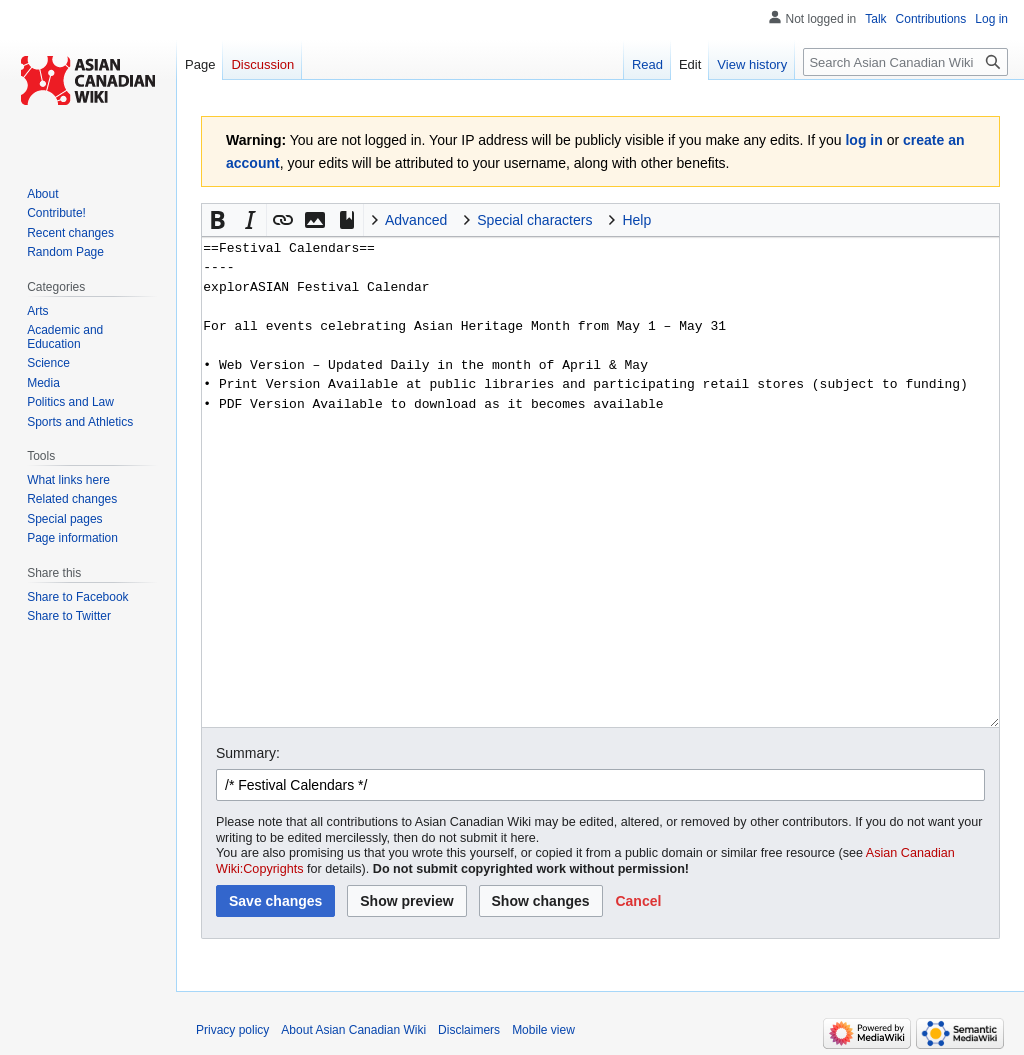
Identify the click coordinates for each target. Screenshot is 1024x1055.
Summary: (248, 753)
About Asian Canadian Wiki (353, 1030)
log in (863, 140)
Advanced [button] (416, 220)
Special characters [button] (534, 220)
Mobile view (543, 1030)
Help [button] (636, 220)
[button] (218, 220)
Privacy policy (232, 1030)
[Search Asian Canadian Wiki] (905, 62)
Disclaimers (469, 1030)
